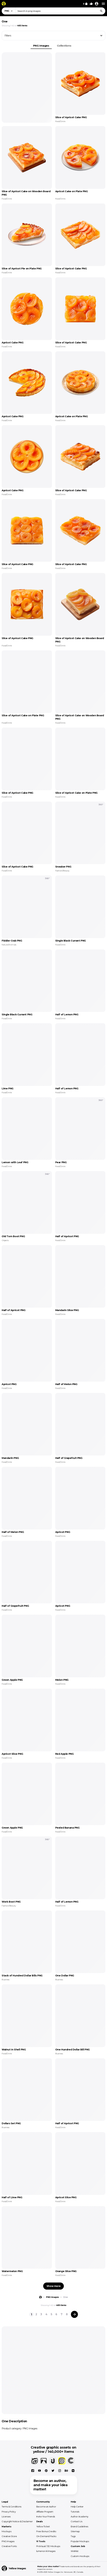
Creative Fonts (9, 2546)
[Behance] (66, 2470)
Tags (73, 2536)
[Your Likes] (91, 4)
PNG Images (41, 45)
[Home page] (40, 2297)
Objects (5, 1240)
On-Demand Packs (46, 2536)
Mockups (6, 2531)
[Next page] (74, 2314)
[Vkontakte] (73, 2470)
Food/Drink (60, 121)
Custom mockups (80, 2556)
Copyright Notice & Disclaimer (17, 2521)
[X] (53, 2470)
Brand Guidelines (79, 2526)
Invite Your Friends (45, 2516)
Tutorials (75, 2511)
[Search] (101, 11)
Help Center (77, 2506)
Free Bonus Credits (46, 2531)
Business (5, 1979)
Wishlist (74, 2551)
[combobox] (60, 11)
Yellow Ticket (43, 2526)
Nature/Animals (9, 944)
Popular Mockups (80, 2541)
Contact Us (76, 2521)
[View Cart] (85, 4)
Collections (64, 45)
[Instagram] (59, 2470)
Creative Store (9, 2536)
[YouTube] (39, 2470)
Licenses (6, 2516)
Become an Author (46, 2506)
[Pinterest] (46, 2470)
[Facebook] (32, 2470)
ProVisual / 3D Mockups (48, 2546)
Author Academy (79, 2516)
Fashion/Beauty (62, 870)
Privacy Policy (9, 2511)
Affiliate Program (44, 2511)
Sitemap (75, 2531)
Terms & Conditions (11, 2506)
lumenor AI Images (45, 2551)
